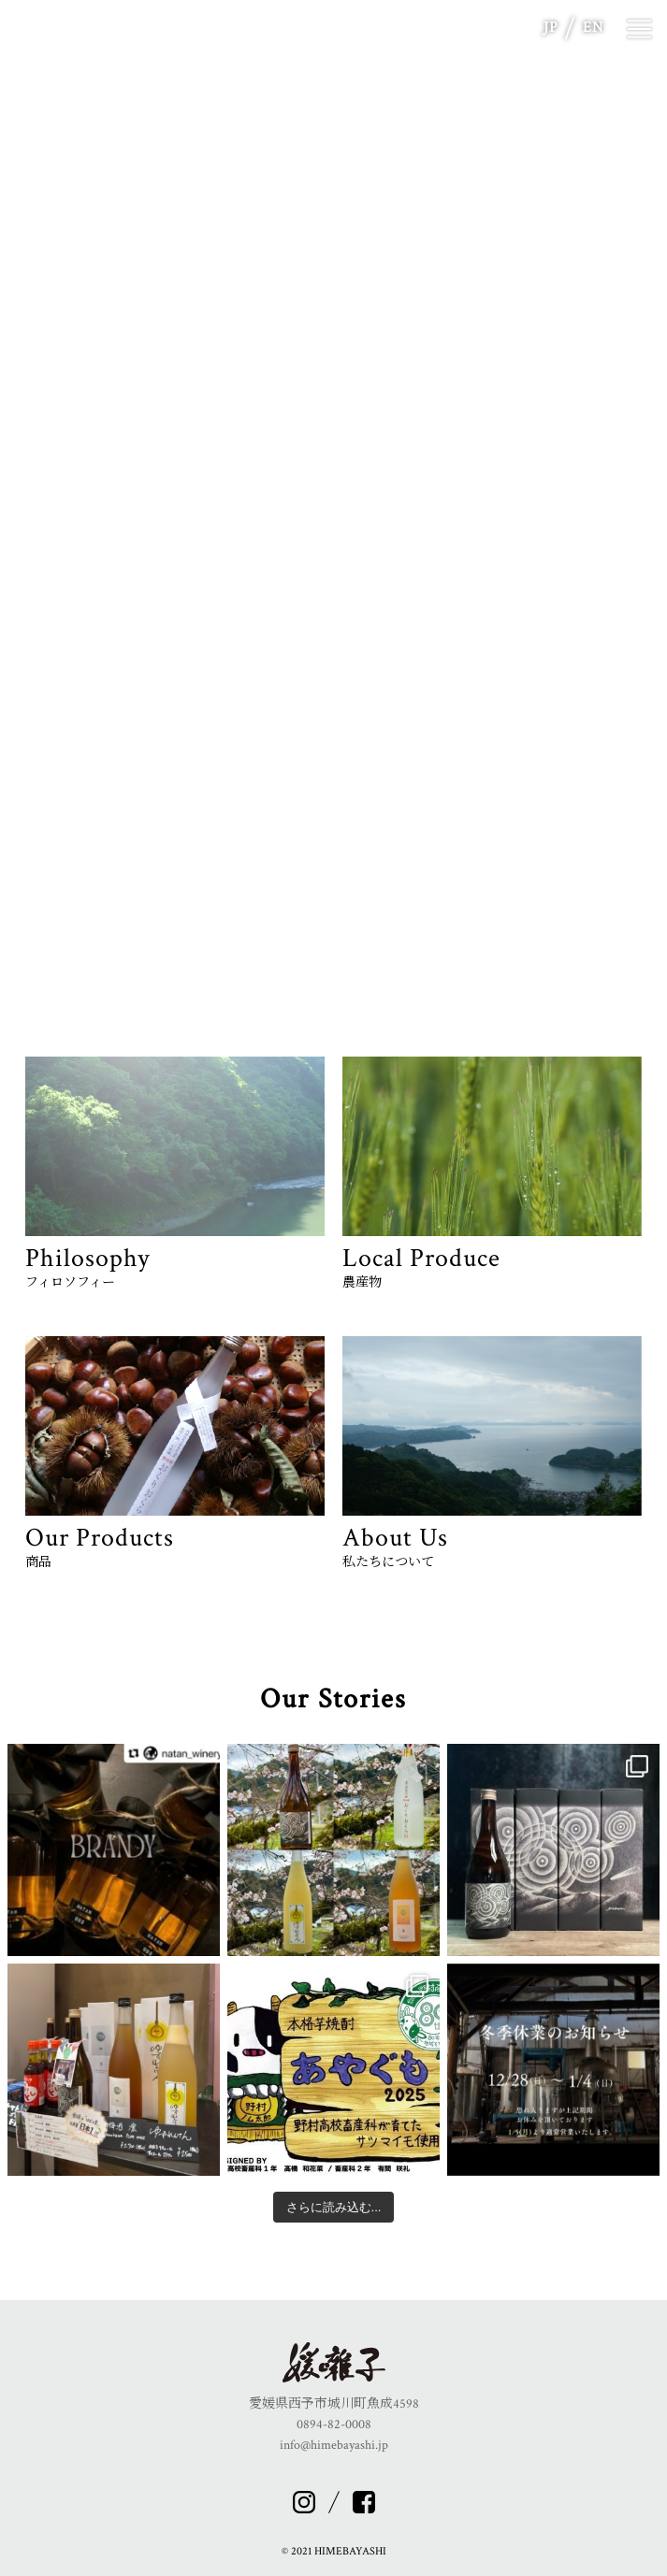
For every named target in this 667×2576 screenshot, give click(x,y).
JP (551, 27)
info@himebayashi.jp (334, 2445)
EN (593, 27)
